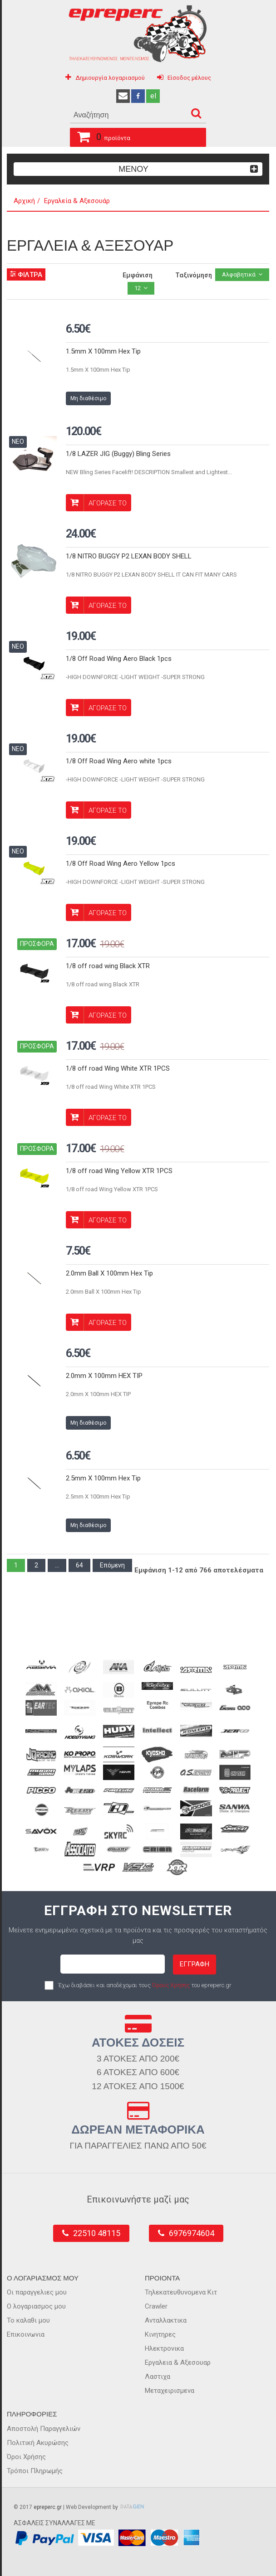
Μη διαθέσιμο (88, 398)
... (57, 1565)
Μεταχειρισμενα (169, 2391)
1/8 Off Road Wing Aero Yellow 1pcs (120, 863)
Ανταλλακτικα (166, 2320)
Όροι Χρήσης (26, 2457)
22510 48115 (96, 2233)
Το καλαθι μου (28, 2320)
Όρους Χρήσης (171, 1985)
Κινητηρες (160, 2334)
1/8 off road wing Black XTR (108, 966)
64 (79, 1565)
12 (137, 288)
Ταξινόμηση (193, 275)
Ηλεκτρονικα (164, 2348)
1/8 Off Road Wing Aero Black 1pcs (119, 659)
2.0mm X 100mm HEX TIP (104, 1376)
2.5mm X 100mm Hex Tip (103, 1478)
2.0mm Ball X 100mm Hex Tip (109, 1273)
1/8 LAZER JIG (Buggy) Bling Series (118, 454)
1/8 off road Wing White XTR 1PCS (118, 1068)
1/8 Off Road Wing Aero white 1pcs (119, 761)
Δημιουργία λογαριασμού (110, 77)
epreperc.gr (48, 2507)
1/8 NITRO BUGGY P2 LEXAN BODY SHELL (129, 556)
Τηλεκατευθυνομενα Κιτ (181, 2292)
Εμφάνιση (138, 275)
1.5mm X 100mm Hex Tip (103, 351)
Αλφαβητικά (239, 274)
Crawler (156, 2306)
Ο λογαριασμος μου (36, 2306)
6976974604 (191, 2233)
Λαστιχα (157, 2376)
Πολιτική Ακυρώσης (38, 2443)
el (153, 96)
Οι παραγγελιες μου (37, 2292)
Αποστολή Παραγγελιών (43, 2429)
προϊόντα (100, 135)
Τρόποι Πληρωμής (35, 2471)
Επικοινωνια (25, 2334)
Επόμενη (112, 1565)
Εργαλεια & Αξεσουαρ (178, 2362)
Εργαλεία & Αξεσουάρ (77, 201)
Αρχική (24, 201)
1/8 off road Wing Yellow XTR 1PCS (119, 1171)
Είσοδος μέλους (189, 77)
